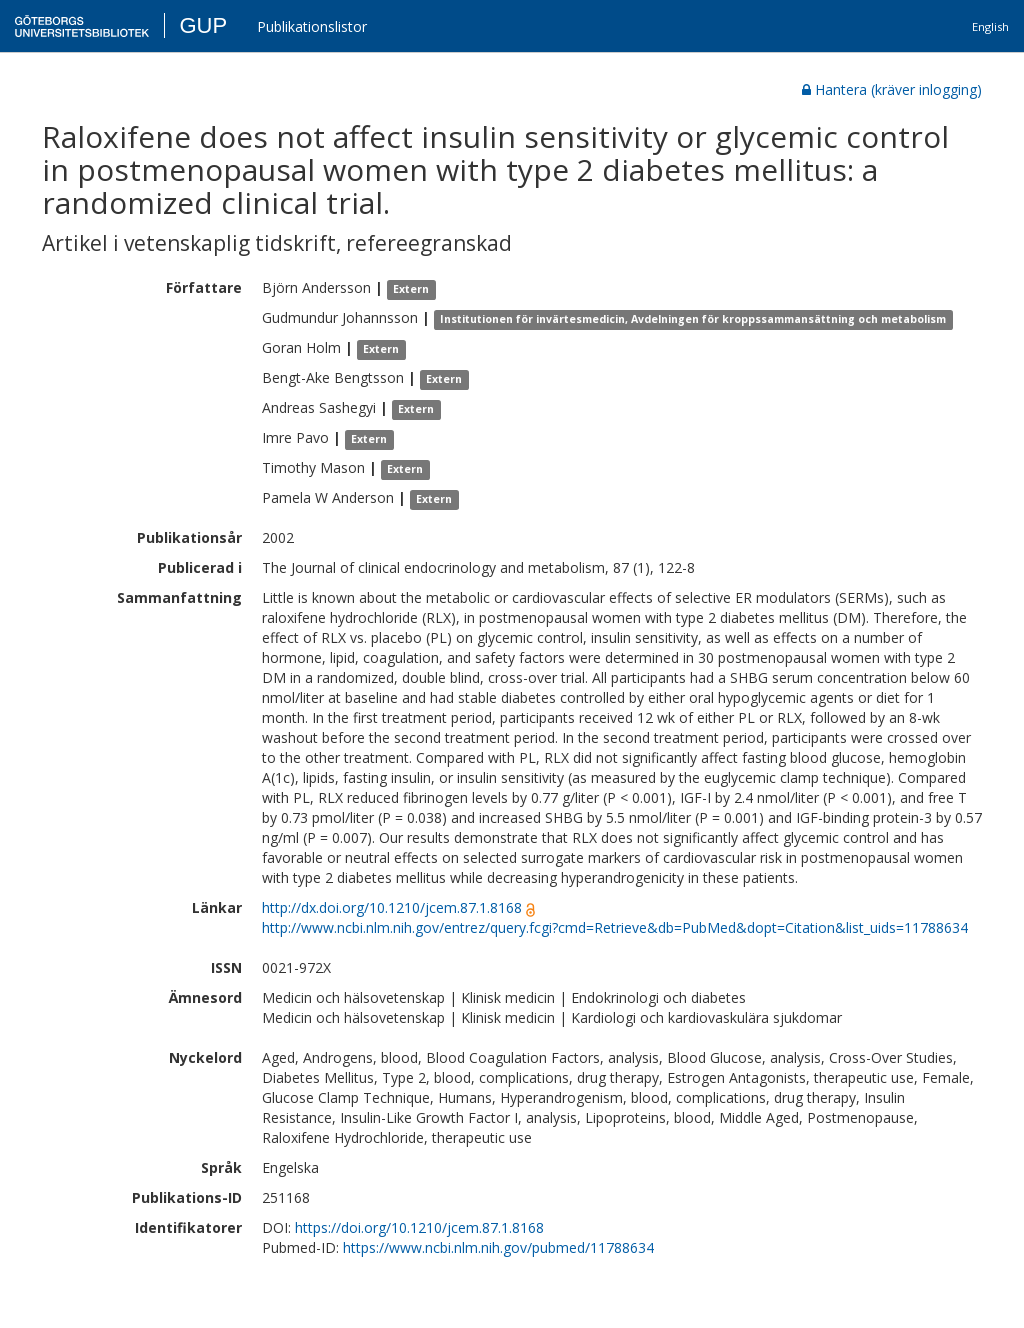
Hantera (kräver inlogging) (892, 89)
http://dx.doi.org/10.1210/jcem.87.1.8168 (392, 907)
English (990, 26)
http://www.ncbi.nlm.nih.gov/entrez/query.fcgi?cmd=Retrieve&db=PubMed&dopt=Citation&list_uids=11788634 (615, 927)
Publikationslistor (312, 26)
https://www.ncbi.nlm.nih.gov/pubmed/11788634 (498, 1247)
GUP (203, 25)
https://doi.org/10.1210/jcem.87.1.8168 (419, 1227)
